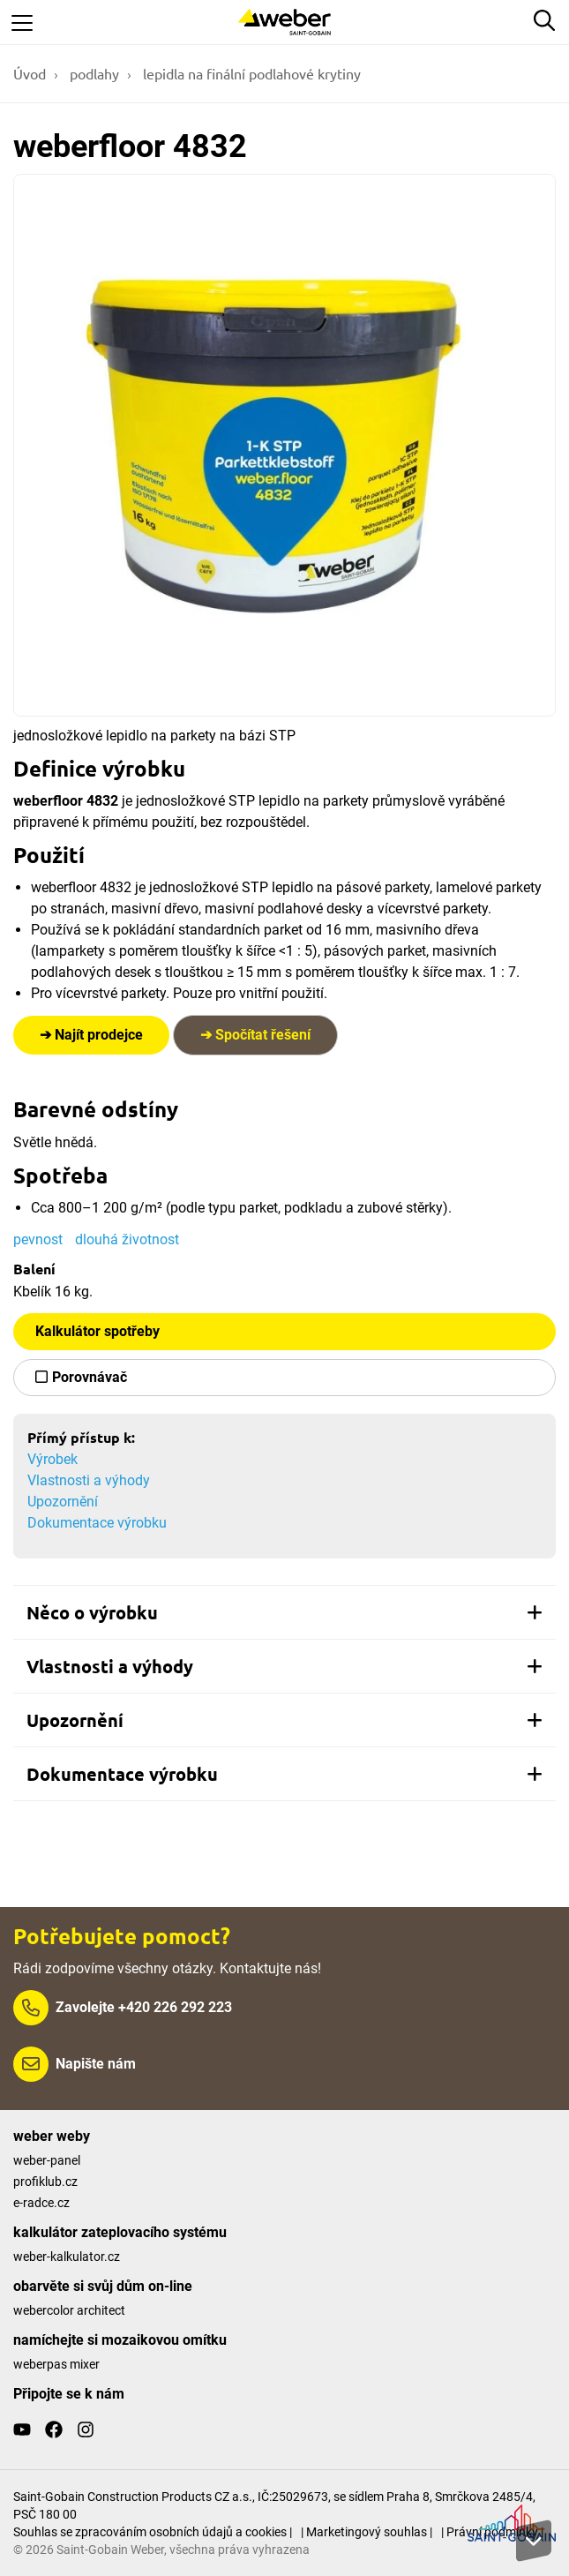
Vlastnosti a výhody (88, 1480)
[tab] (284, 1612)
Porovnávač (89, 1377)
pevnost (38, 1239)
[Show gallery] (284, 445)
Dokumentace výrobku (97, 1522)
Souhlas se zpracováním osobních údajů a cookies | (152, 2532)
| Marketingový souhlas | (366, 2532)
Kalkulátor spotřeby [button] (97, 1331)
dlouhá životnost (127, 1239)
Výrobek (52, 1459)
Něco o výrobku (284, 1612)
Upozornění (62, 1501)
